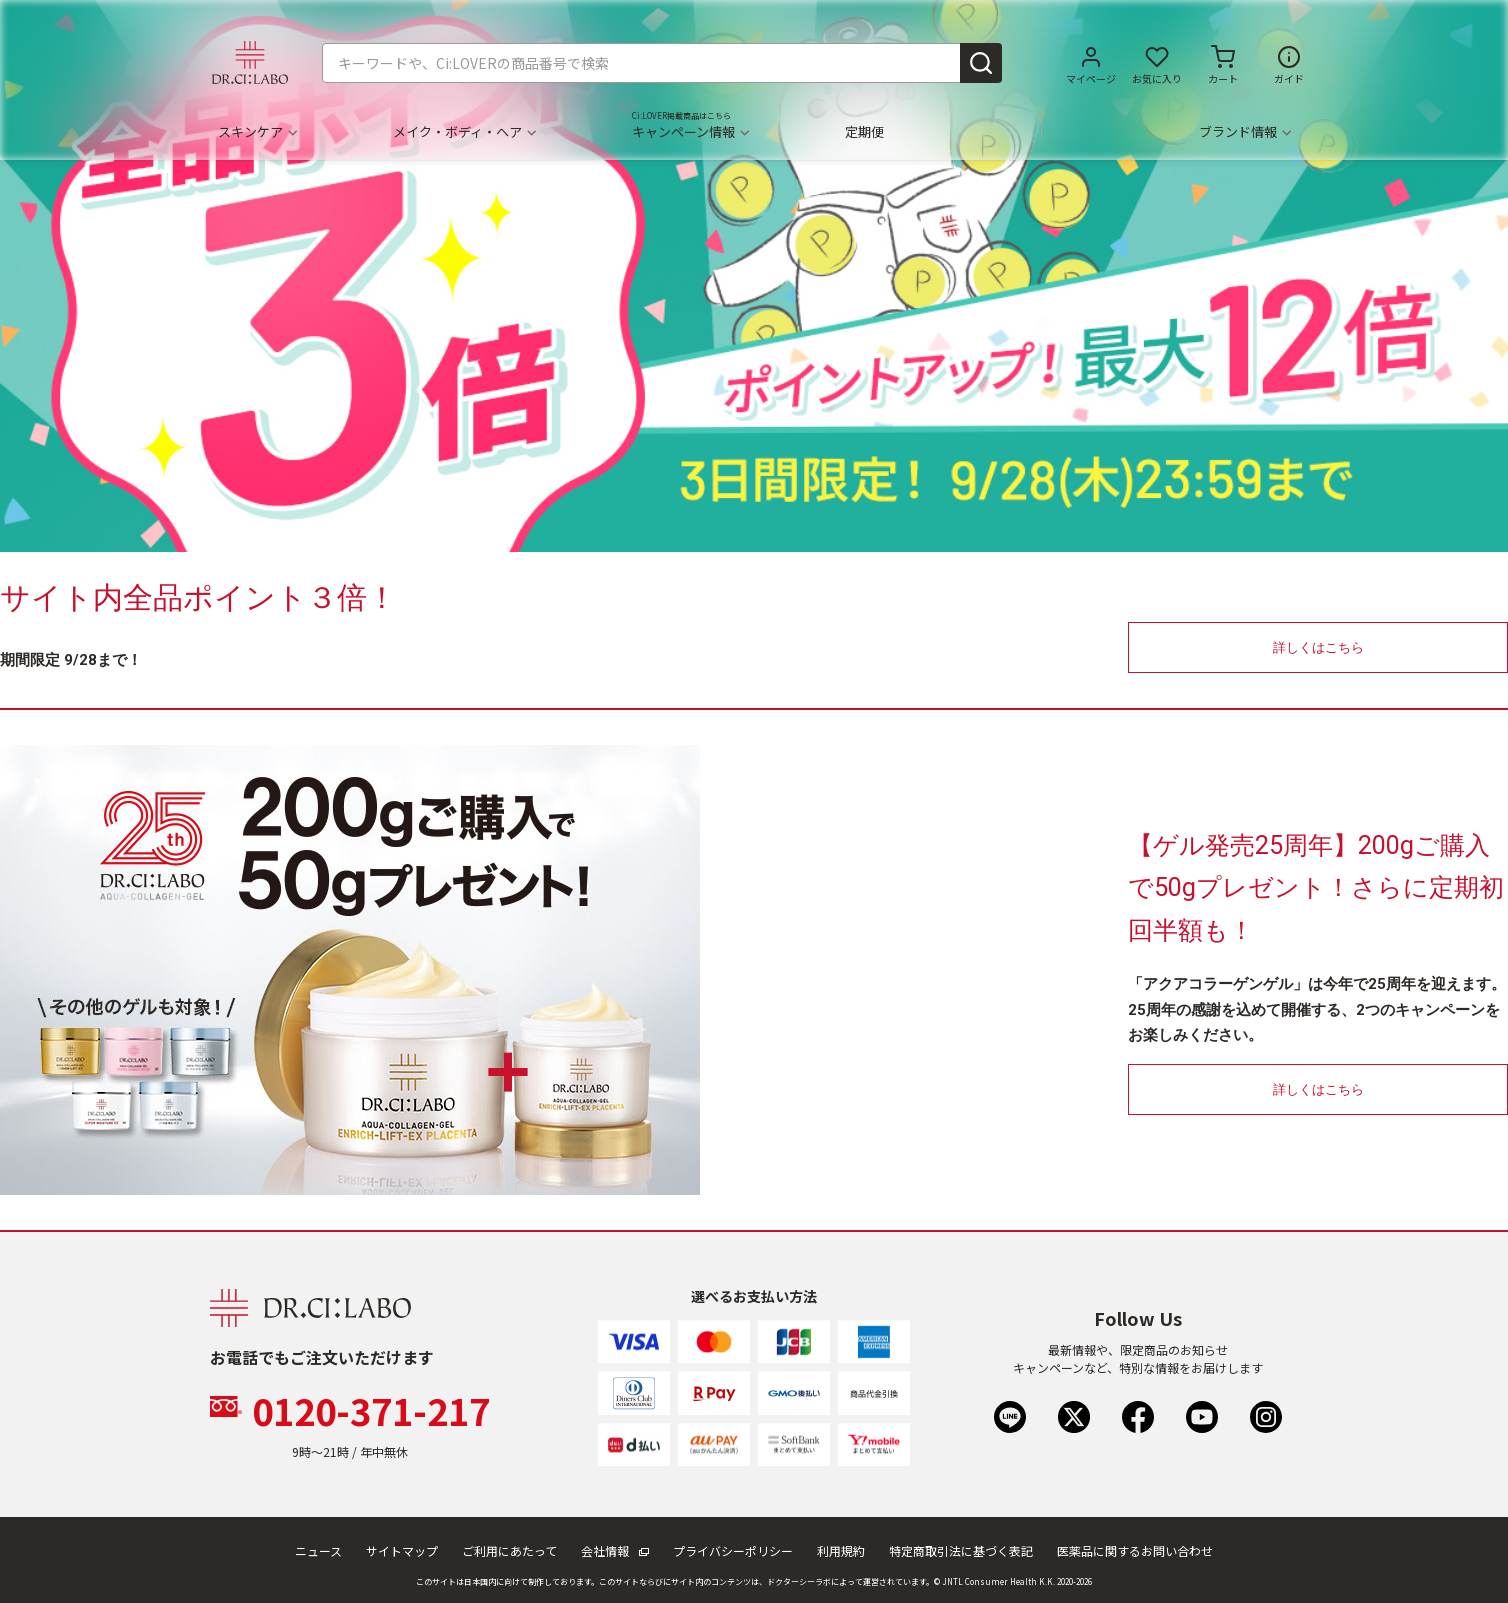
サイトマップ (402, 1550)
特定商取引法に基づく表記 (961, 1550)
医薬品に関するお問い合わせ (1135, 1550)
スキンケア (257, 132)
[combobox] (662, 63)
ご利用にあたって (509, 1550)
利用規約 (841, 1550)
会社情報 (615, 1550)
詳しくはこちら (1318, 647)
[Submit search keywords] (981, 63)
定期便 (864, 132)
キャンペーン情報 (690, 132)
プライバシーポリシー (733, 1550)
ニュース (318, 1550)
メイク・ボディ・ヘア (464, 132)
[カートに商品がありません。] (1223, 63)
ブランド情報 (1244, 132)
